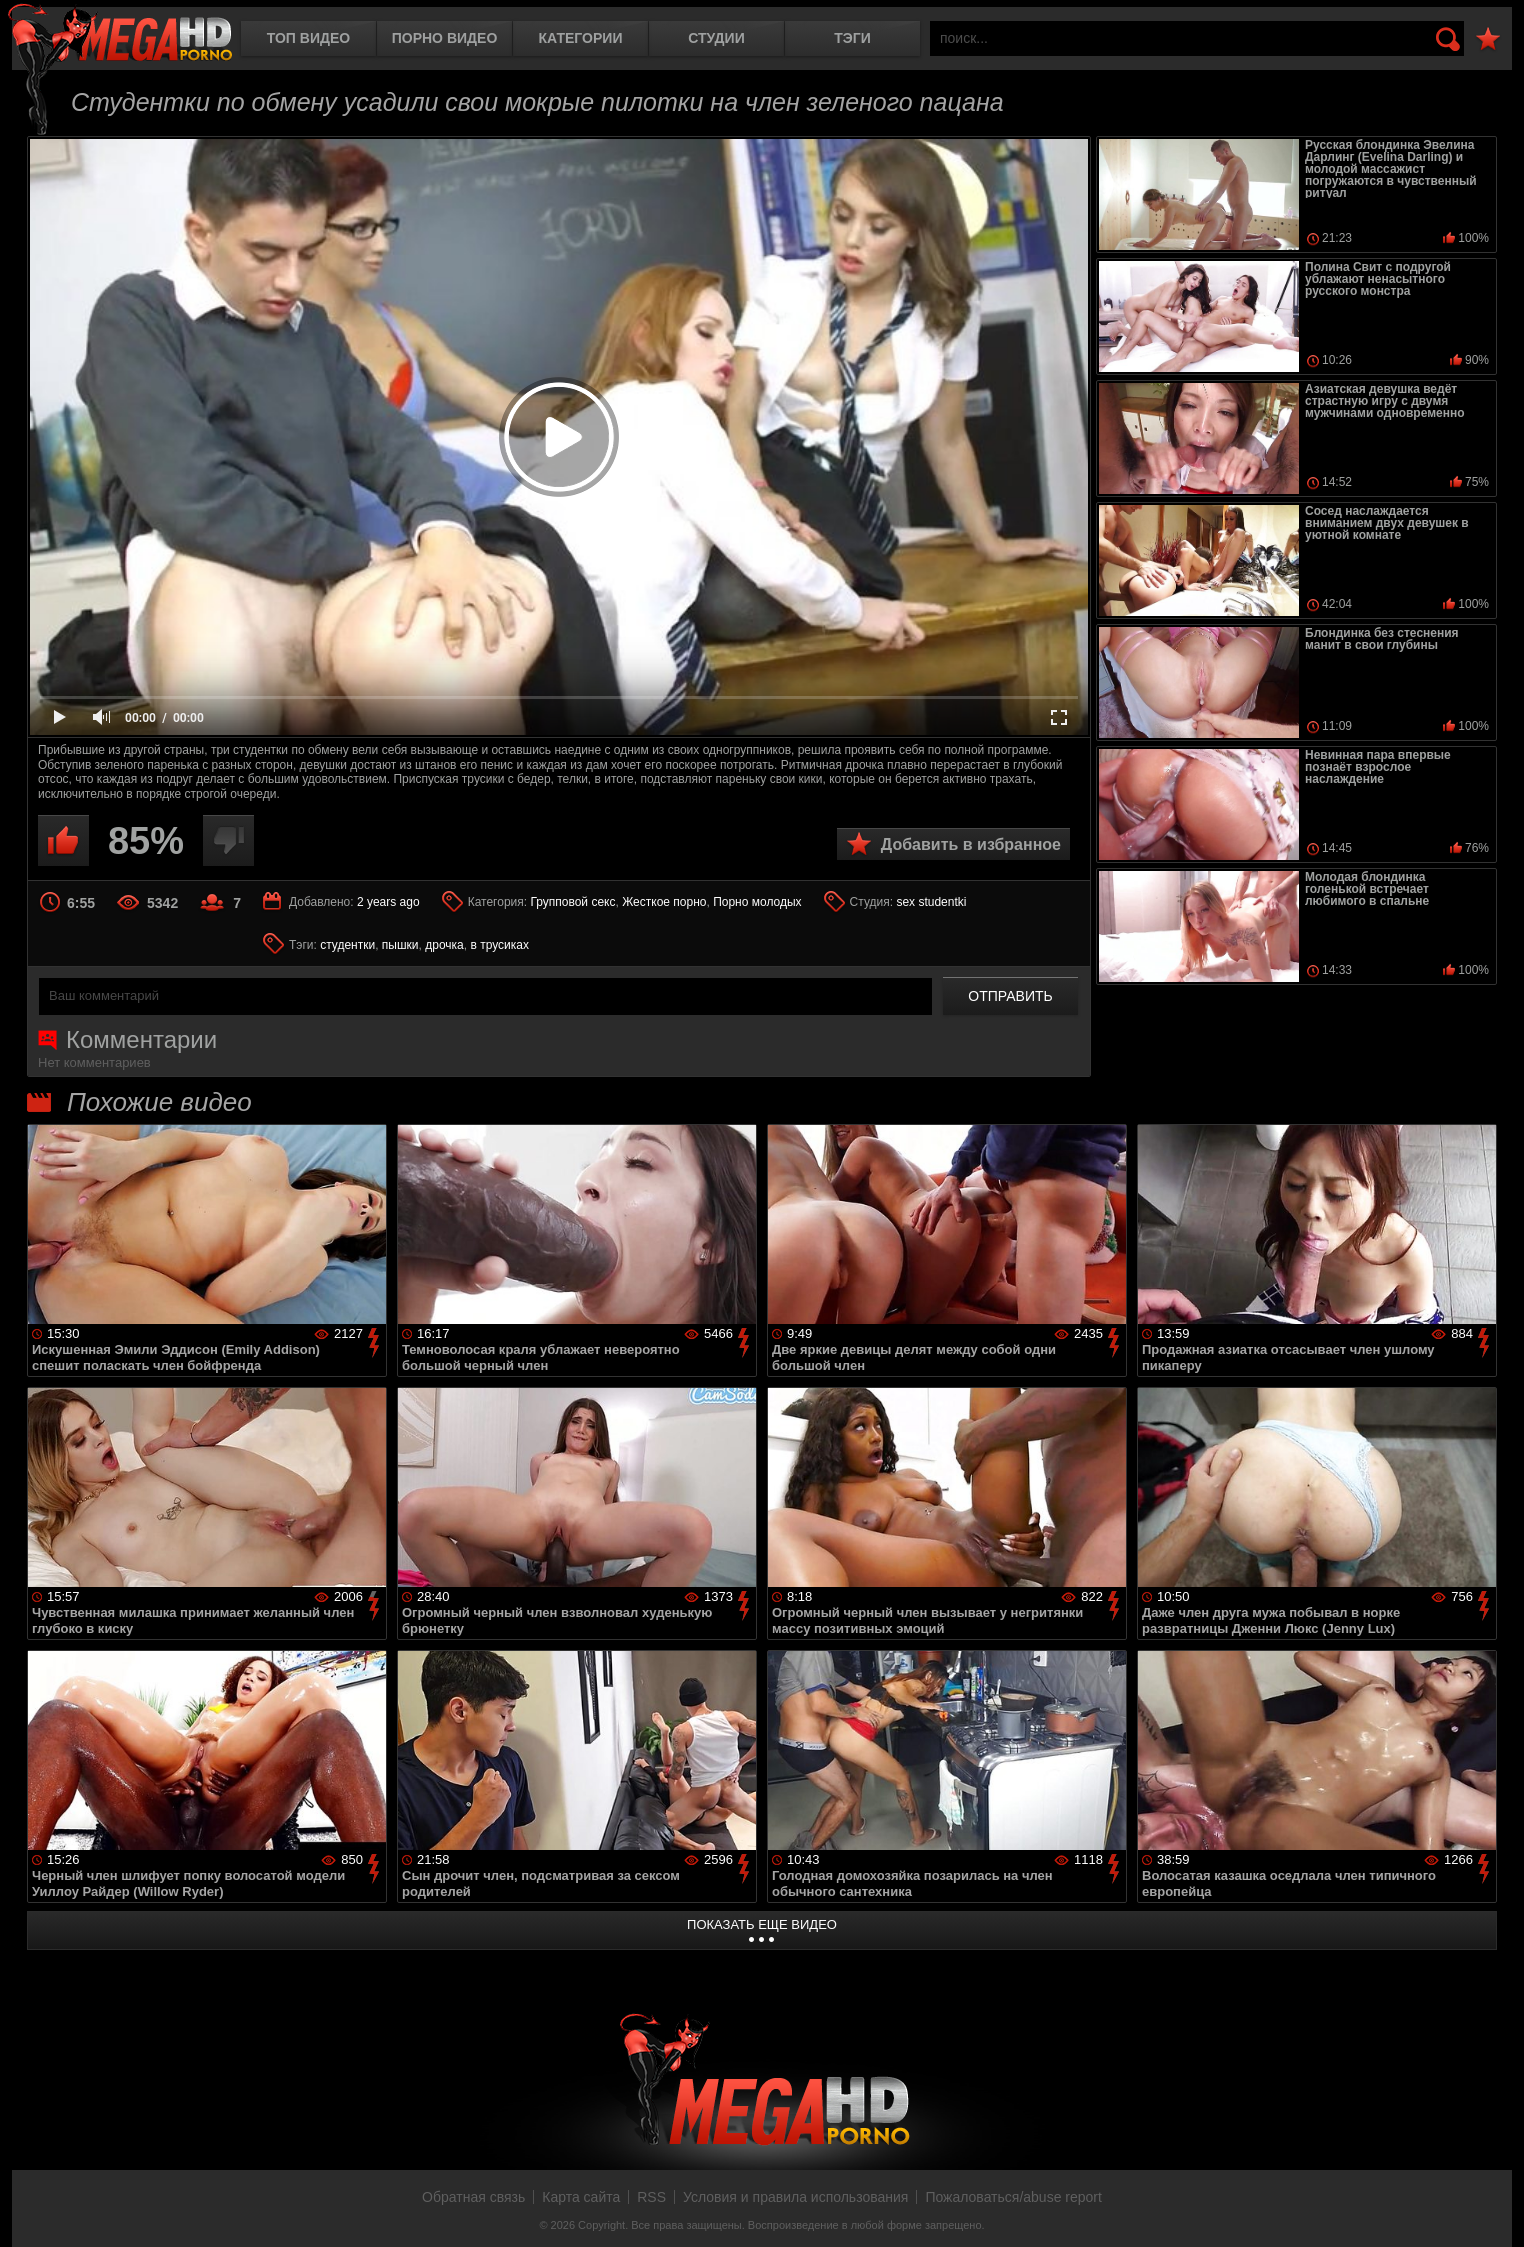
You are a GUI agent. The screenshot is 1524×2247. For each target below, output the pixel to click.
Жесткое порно (664, 902)
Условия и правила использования (795, 2197)
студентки (347, 945)
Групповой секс (572, 902)
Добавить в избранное (971, 844)
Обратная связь (473, 2197)
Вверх (1494, 2210)
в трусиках (499, 945)
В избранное (1488, 39)
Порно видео (445, 38)
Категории (581, 38)
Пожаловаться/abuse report (1013, 2197)
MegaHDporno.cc (120, 34)
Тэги (852, 38)
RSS (651, 2197)
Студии (716, 38)
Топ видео (308, 38)
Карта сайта (581, 2197)
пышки (400, 945)
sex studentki (931, 902)
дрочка (444, 945)
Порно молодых (757, 902)
